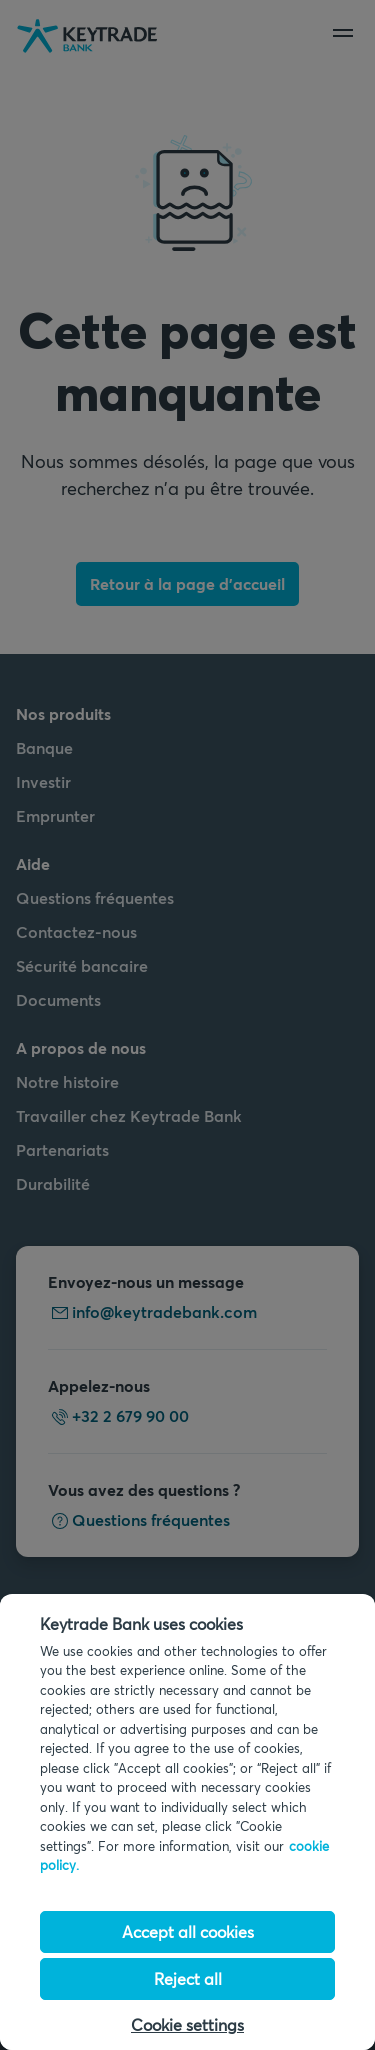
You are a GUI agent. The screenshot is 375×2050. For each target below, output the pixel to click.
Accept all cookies (188, 1931)
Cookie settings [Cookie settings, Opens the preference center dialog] (187, 2024)
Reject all (188, 1978)
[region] (187, 1822)
